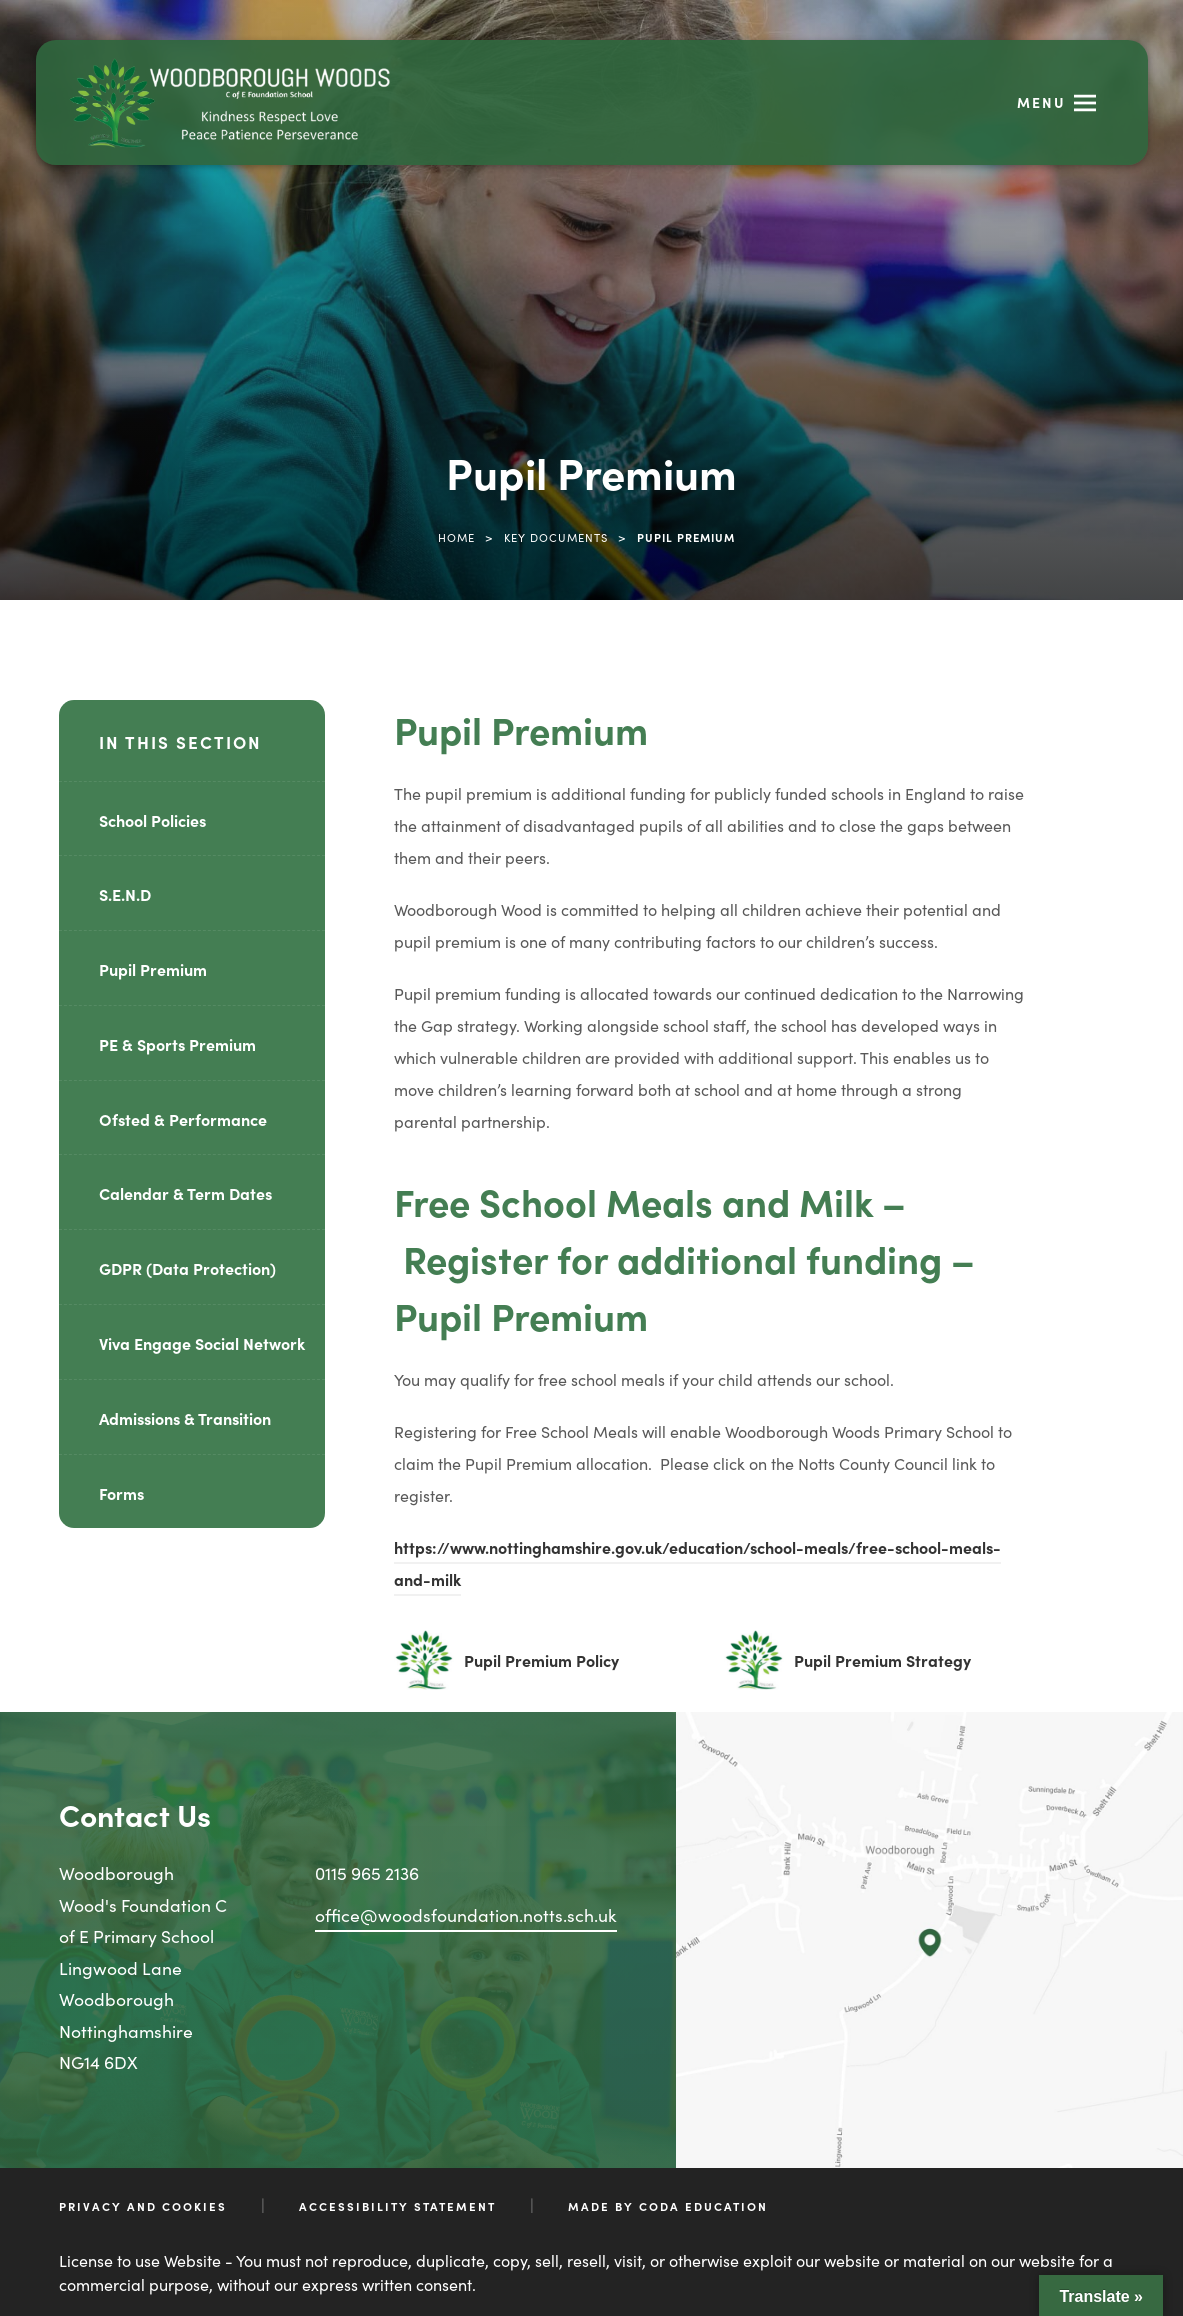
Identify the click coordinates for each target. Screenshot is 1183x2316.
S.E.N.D (125, 894)
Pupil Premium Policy (541, 1660)
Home (456, 537)
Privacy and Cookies (143, 2206)
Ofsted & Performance (183, 1119)
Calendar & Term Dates (185, 1193)
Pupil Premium (153, 969)
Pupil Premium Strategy (882, 1660)
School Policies (152, 820)
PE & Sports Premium (177, 1044)
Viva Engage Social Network (202, 1343)
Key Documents (556, 537)
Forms (121, 1493)
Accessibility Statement (397, 2206)
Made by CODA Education (668, 2206)
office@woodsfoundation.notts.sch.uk (466, 1914)
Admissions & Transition (185, 1418)
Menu (1041, 102)
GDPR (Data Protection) (187, 1268)
